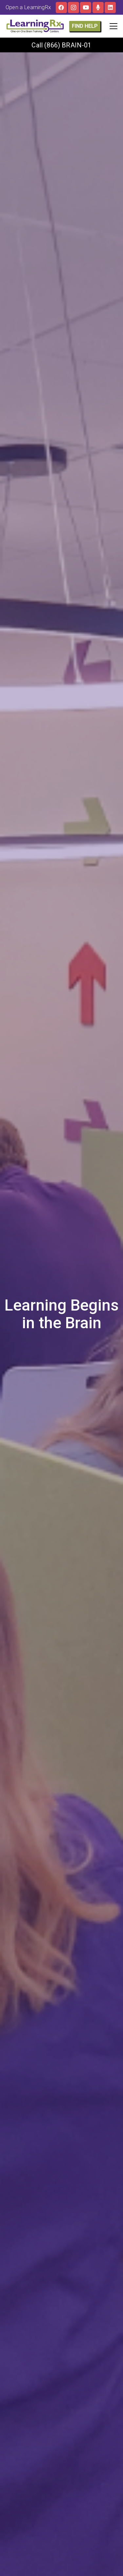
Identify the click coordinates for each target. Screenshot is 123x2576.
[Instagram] (73, 7)
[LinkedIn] (110, 7)
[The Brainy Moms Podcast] (98, 7)
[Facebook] (61, 7)
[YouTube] (85, 7)
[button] (113, 26)
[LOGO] (35, 26)
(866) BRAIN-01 (67, 45)
